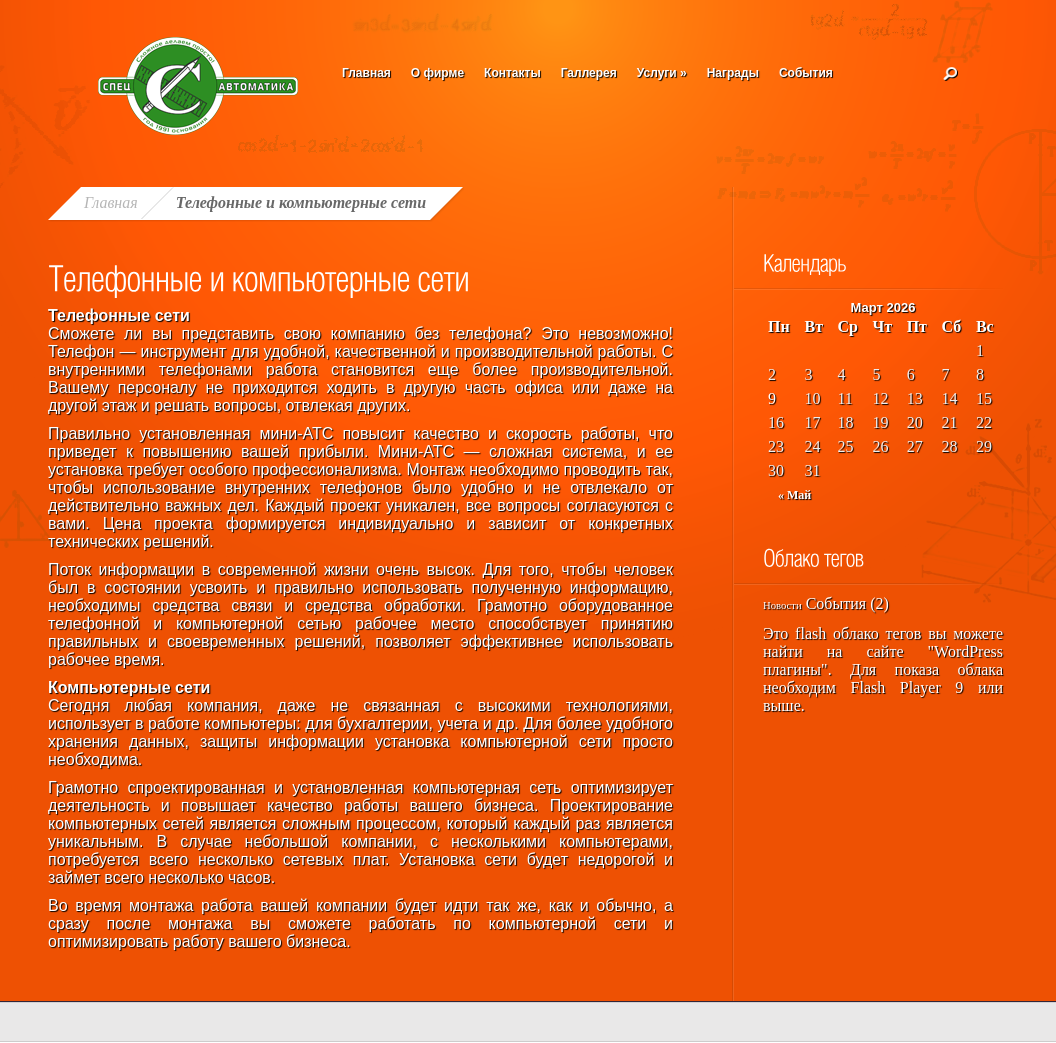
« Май (794, 495)
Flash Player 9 (907, 687)
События (806, 73)
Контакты (512, 73)
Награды (733, 73)
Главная (366, 73)
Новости (782, 605)
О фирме (437, 73)
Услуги (662, 73)
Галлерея (589, 73)
